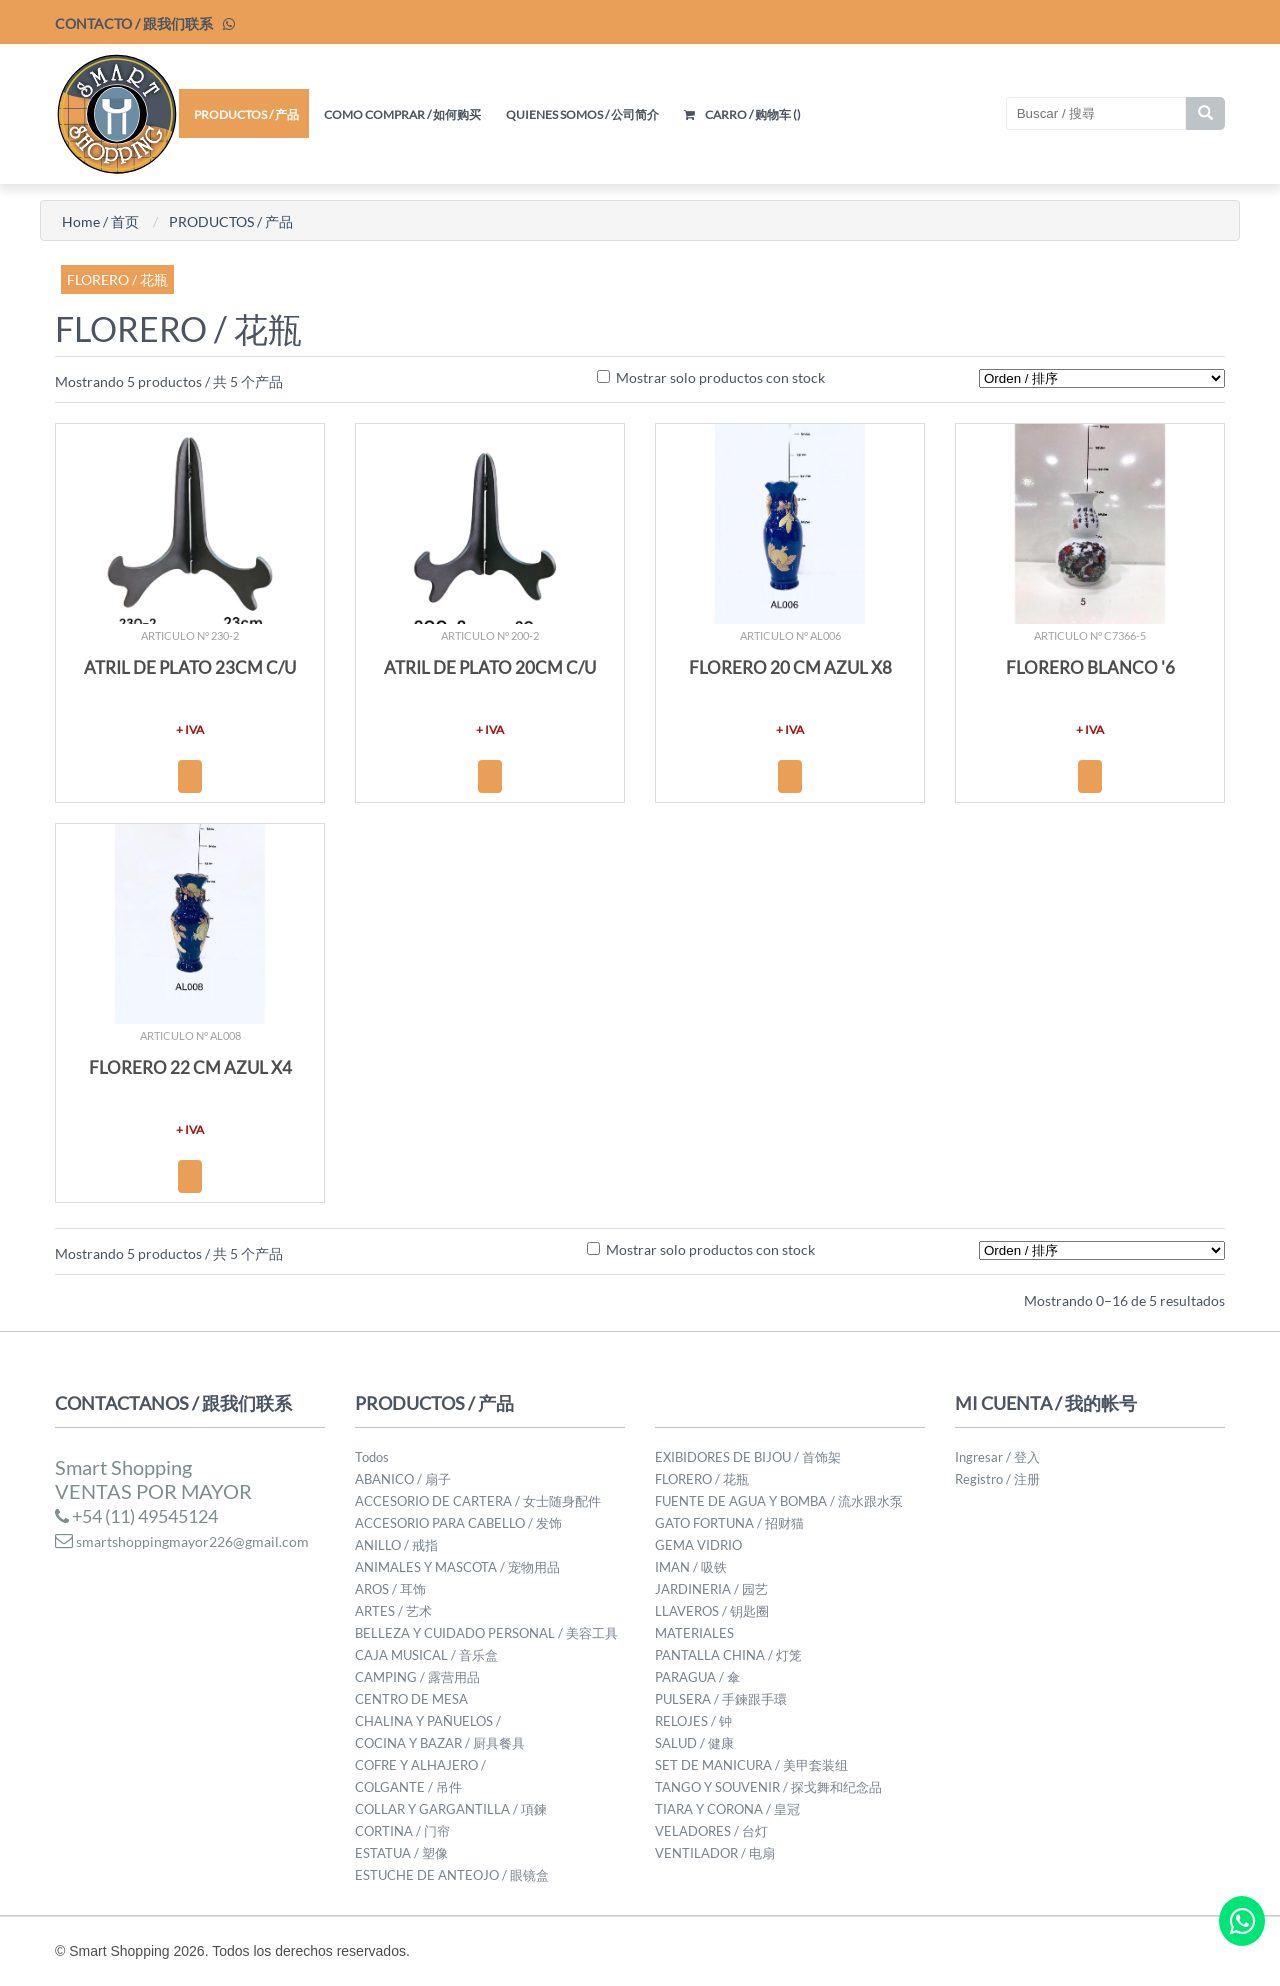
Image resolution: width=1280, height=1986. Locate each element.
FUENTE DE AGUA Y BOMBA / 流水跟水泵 (779, 1501)
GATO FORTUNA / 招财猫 (729, 1523)
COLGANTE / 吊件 (408, 1787)
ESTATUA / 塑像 (401, 1853)
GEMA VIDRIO (698, 1545)
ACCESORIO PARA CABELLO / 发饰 (458, 1523)
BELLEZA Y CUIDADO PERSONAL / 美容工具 (486, 1633)
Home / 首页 (100, 221)
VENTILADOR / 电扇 (715, 1853)
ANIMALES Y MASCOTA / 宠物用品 (457, 1567)
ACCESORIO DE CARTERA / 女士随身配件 (478, 1501)
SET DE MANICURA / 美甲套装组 (751, 1765)
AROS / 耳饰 (390, 1589)
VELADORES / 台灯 (711, 1831)
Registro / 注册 (997, 1479)
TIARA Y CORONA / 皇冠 (727, 1809)
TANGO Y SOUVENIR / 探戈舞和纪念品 (768, 1787)
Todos (372, 1457)
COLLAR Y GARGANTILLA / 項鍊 (451, 1809)
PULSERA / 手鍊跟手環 (721, 1699)
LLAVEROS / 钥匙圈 (712, 1611)
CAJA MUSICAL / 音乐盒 (426, 1655)
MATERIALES (694, 1633)
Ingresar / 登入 (997, 1457)
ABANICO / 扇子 (403, 1479)
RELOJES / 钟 (693, 1721)
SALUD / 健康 (694, 1743)
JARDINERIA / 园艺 (711, 1589)
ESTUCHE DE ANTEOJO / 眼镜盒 (452, 1875)
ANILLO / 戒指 (396, 1545)
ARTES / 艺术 (393, 1611)
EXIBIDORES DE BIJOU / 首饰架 (748, 1457)
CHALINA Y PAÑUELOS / (428, 1721)
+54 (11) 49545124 (136, 1516)
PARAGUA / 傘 (697, 1677)
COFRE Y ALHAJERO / (420, 1765)
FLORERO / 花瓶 (117, 279)
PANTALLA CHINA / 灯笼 (728, 1655)
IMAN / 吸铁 (691, 1567)
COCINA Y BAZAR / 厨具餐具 (440, 1743)
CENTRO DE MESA (411, 1699)
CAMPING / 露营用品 (417, 1677)
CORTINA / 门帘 (402, 1831)
